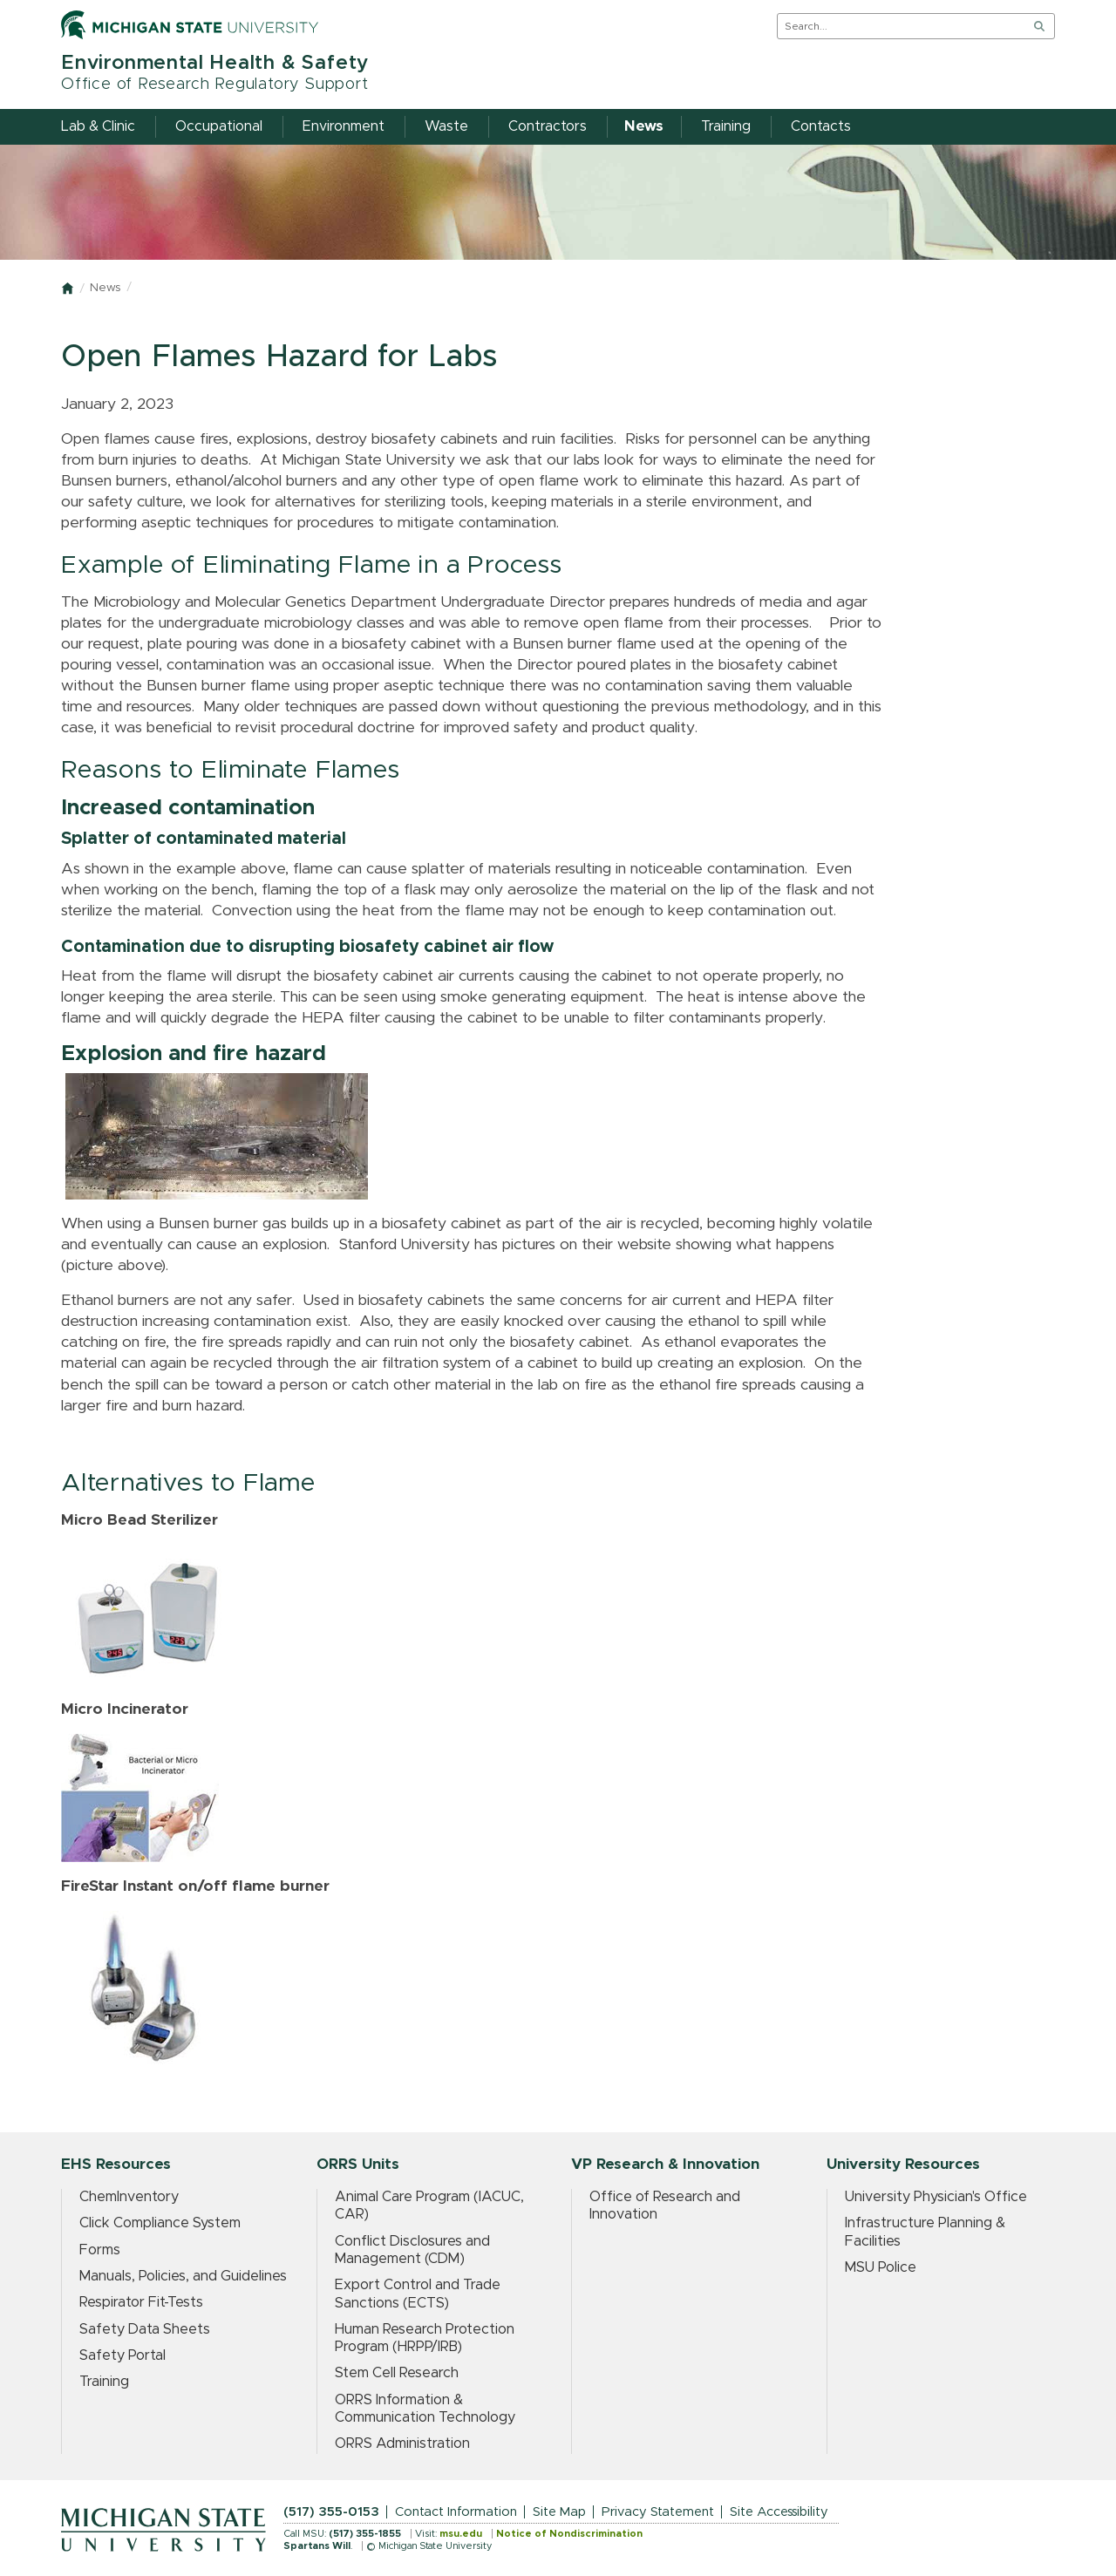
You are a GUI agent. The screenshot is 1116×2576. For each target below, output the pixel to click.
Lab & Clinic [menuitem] (98, 126)
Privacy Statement (658, 2511)
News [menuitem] (643, 126)
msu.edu (460, 2534)
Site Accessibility (779, 2511)
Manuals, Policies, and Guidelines (183, 2276)
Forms (99, 2250)
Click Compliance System (160, 2223)
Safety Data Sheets (144, 2329)
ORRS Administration (402, 2443)
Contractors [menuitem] (547, 126)
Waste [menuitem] (446, 126)
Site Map (559, 2511)
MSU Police (880, 2267)
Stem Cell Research (397, 2373)
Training (104, 2382)
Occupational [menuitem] (218, 126)
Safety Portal (122, 2355)
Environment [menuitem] (343, 126)
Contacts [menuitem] (821, 126)
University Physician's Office (936, 2197)
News (105, 288)
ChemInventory (129, 2197)
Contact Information (456, 2511)
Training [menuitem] (726, 126)
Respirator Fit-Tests (141, 2302)
